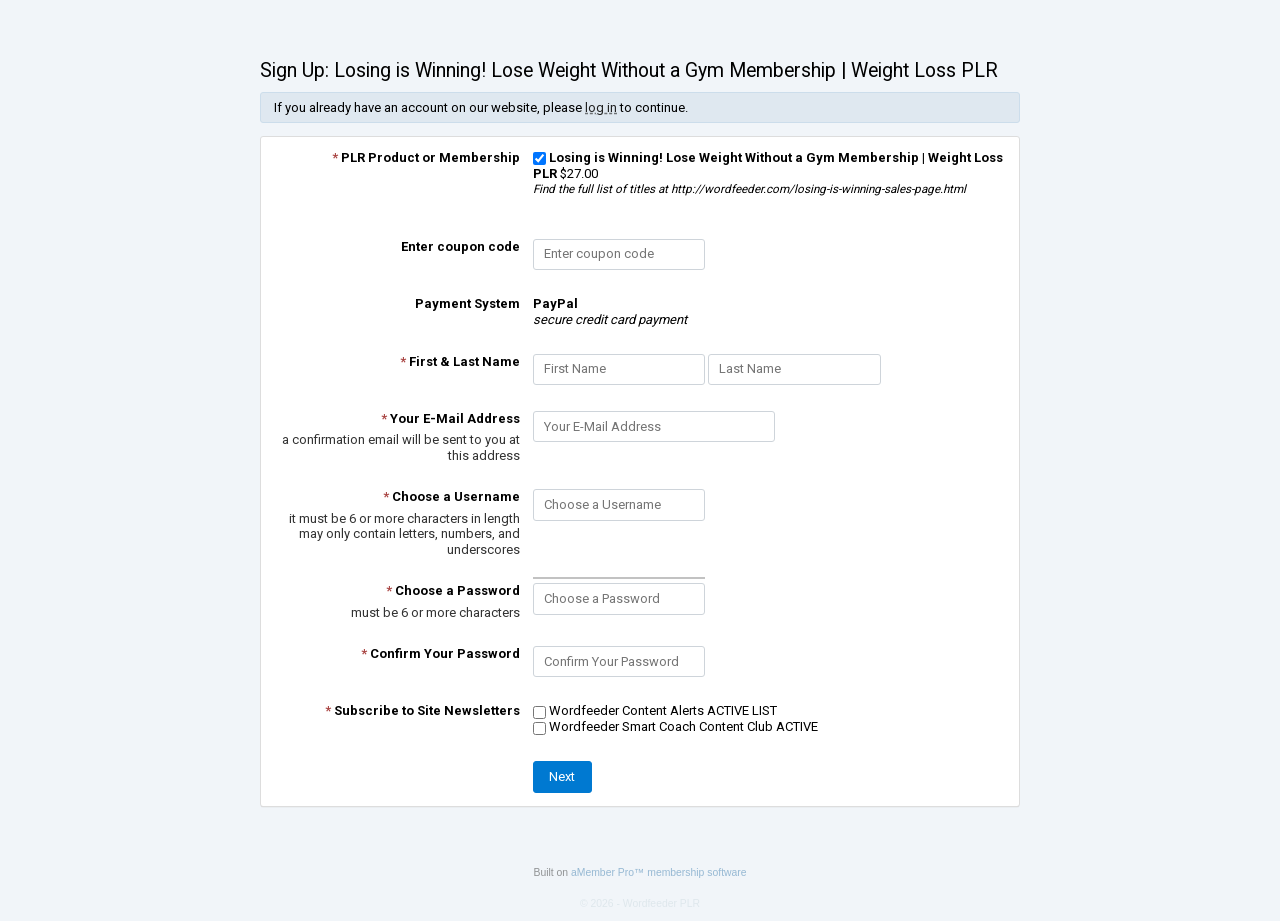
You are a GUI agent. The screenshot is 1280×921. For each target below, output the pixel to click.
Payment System (467, 303)
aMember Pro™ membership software (659, 872)
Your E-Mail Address (450, 418)
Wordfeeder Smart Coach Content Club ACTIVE (675, 726)
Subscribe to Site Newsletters (422, 710)
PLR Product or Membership (426, 157)
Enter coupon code (460, 246)
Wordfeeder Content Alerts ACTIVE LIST (655, 710)
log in (601, 107)
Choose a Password (453, 590)
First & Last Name (460, 361)
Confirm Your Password (440, 653)
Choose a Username (451, 496)
